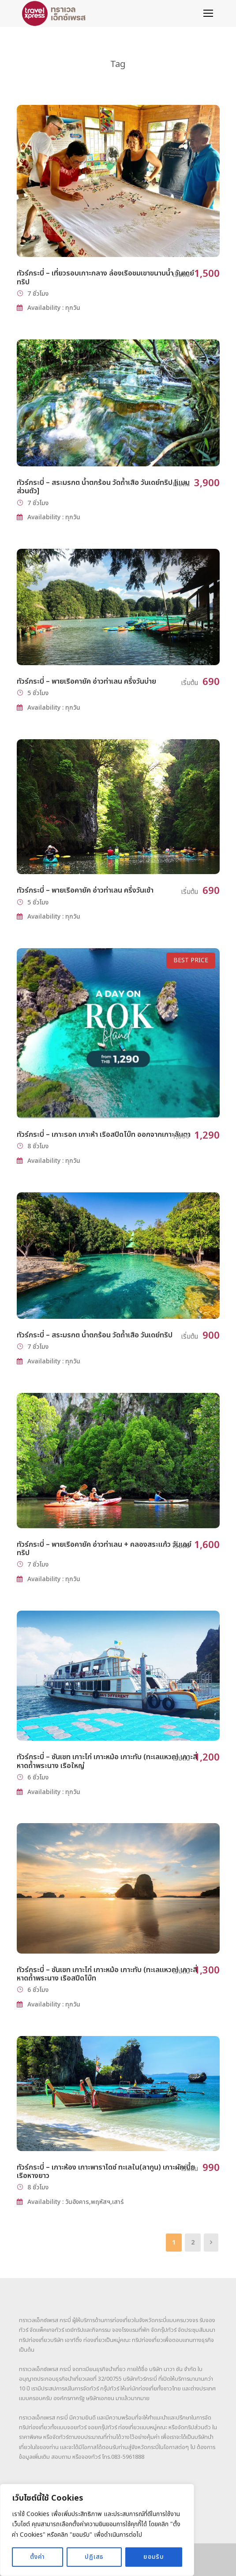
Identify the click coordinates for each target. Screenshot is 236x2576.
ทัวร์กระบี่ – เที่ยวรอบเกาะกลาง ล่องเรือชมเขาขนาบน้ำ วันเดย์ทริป (105, 277)
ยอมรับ (153, 2556)
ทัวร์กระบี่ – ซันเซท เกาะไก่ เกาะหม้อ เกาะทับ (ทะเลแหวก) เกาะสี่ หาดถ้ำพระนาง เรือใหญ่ (107, 1761)
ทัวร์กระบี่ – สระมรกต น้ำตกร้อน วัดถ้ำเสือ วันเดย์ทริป (94, 1335)
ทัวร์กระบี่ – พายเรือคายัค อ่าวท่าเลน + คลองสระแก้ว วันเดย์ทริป (104, 1548)
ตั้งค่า (37, 2556)
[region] (97, 2530)
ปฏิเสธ (94, 2556)
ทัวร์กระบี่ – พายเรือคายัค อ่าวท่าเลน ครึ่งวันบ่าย (86, 681)
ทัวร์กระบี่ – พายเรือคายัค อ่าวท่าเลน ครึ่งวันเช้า (85, 890)
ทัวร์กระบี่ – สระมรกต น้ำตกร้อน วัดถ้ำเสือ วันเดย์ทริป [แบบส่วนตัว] (103, 486)
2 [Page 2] (193, 2242)
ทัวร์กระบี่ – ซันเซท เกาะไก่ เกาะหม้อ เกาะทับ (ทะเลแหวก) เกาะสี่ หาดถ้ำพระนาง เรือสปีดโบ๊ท (107, 1974)
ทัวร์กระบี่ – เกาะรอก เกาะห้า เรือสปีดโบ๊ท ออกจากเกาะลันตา (104, 1134)
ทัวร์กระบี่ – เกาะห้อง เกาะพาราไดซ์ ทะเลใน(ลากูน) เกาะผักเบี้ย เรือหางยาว (106, 2171)
